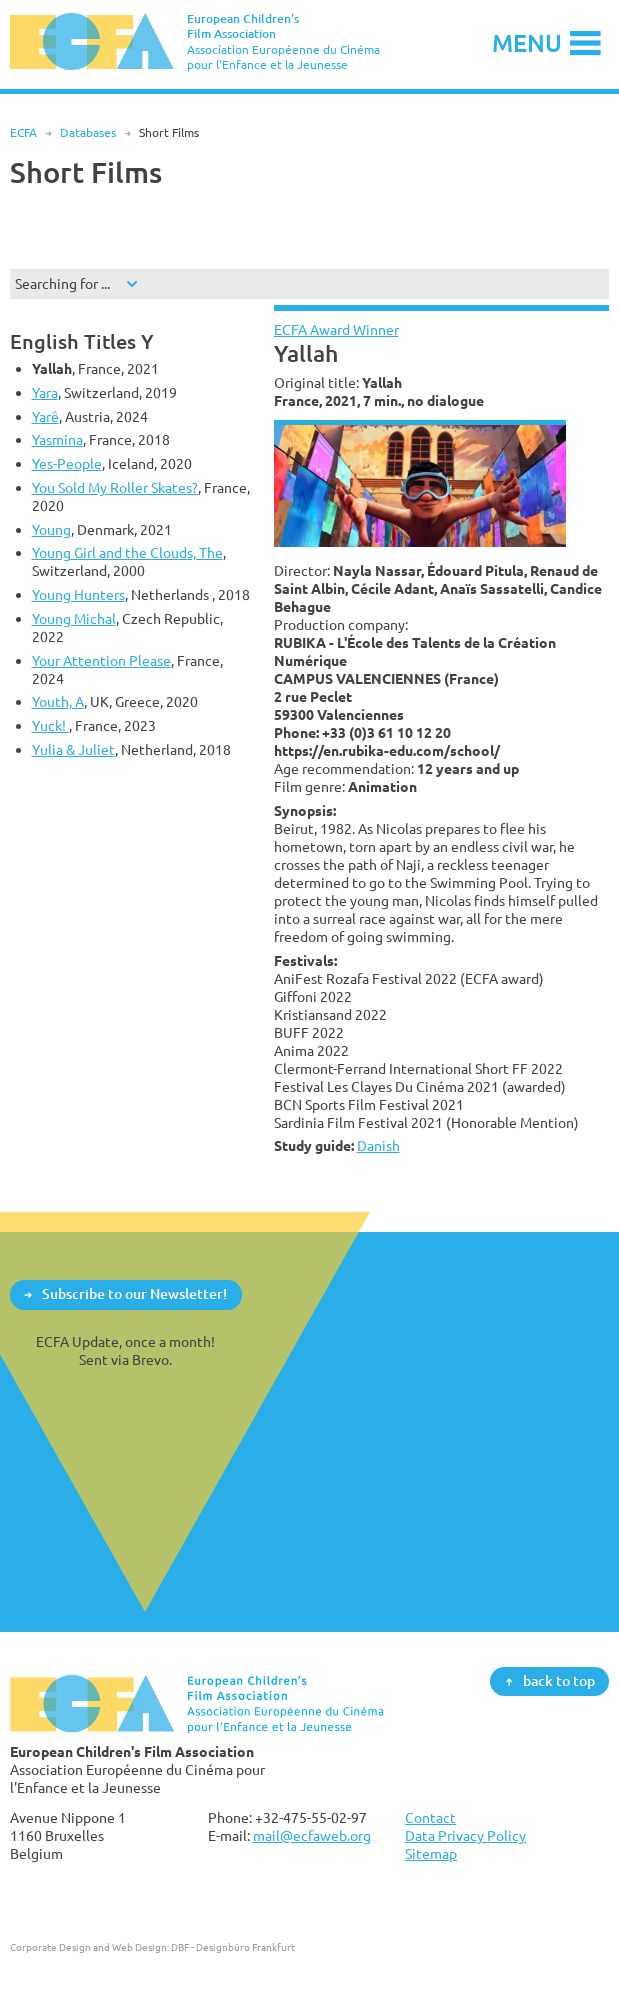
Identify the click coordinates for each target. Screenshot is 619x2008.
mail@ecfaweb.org (312, 1835)
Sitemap (431, 1853)
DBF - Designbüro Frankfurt (233, 1947)
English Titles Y (82, 341)
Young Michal (74, 618)
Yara (45, 392)
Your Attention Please (101, 660)
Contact (430, 1817)
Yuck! (50, 725)
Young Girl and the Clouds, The (127, 552)
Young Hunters (78, 594)
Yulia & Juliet (73, 749)
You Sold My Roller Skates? (115, 487)
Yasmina (57, 439)
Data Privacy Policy (465, 1835)
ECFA (23, 132)
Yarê (45, 416)
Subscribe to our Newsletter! (134, 1293)
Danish (378, 1145)
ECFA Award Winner (336, 329)
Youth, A (58, 701)
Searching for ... (62, 283)
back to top (559, 1680)
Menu (527, 42)
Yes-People (67, 463)
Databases (88, 132)
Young (51, 529)
